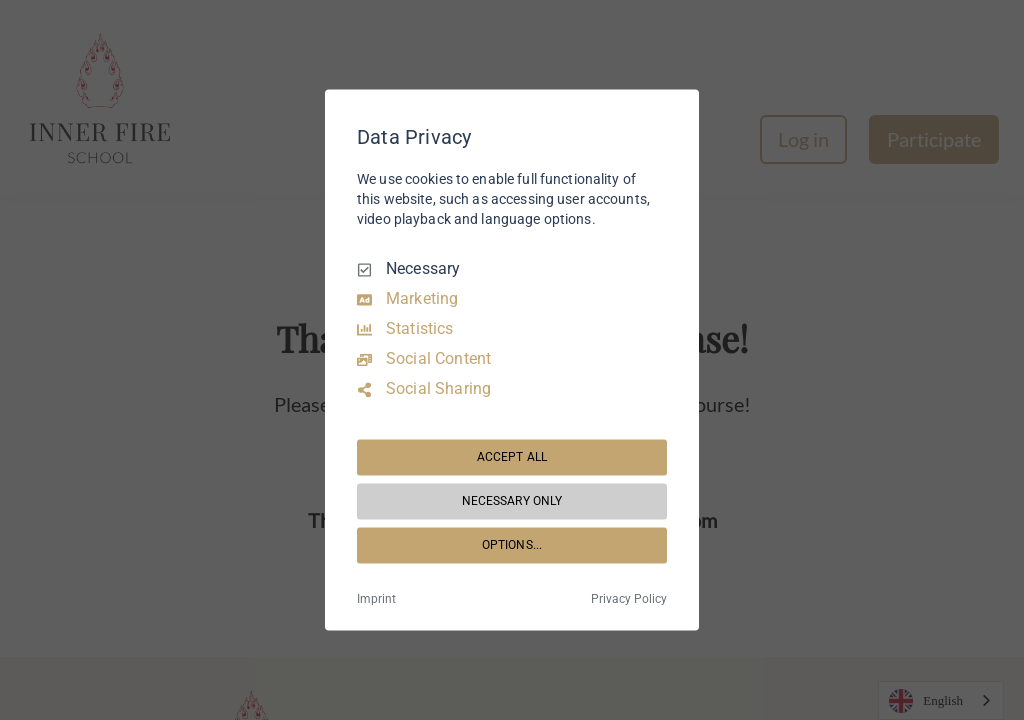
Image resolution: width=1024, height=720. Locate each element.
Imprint (376, 600)
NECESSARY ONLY (512, 501)
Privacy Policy (629, 600)
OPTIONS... (512, 545)
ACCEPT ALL (512, 457)
